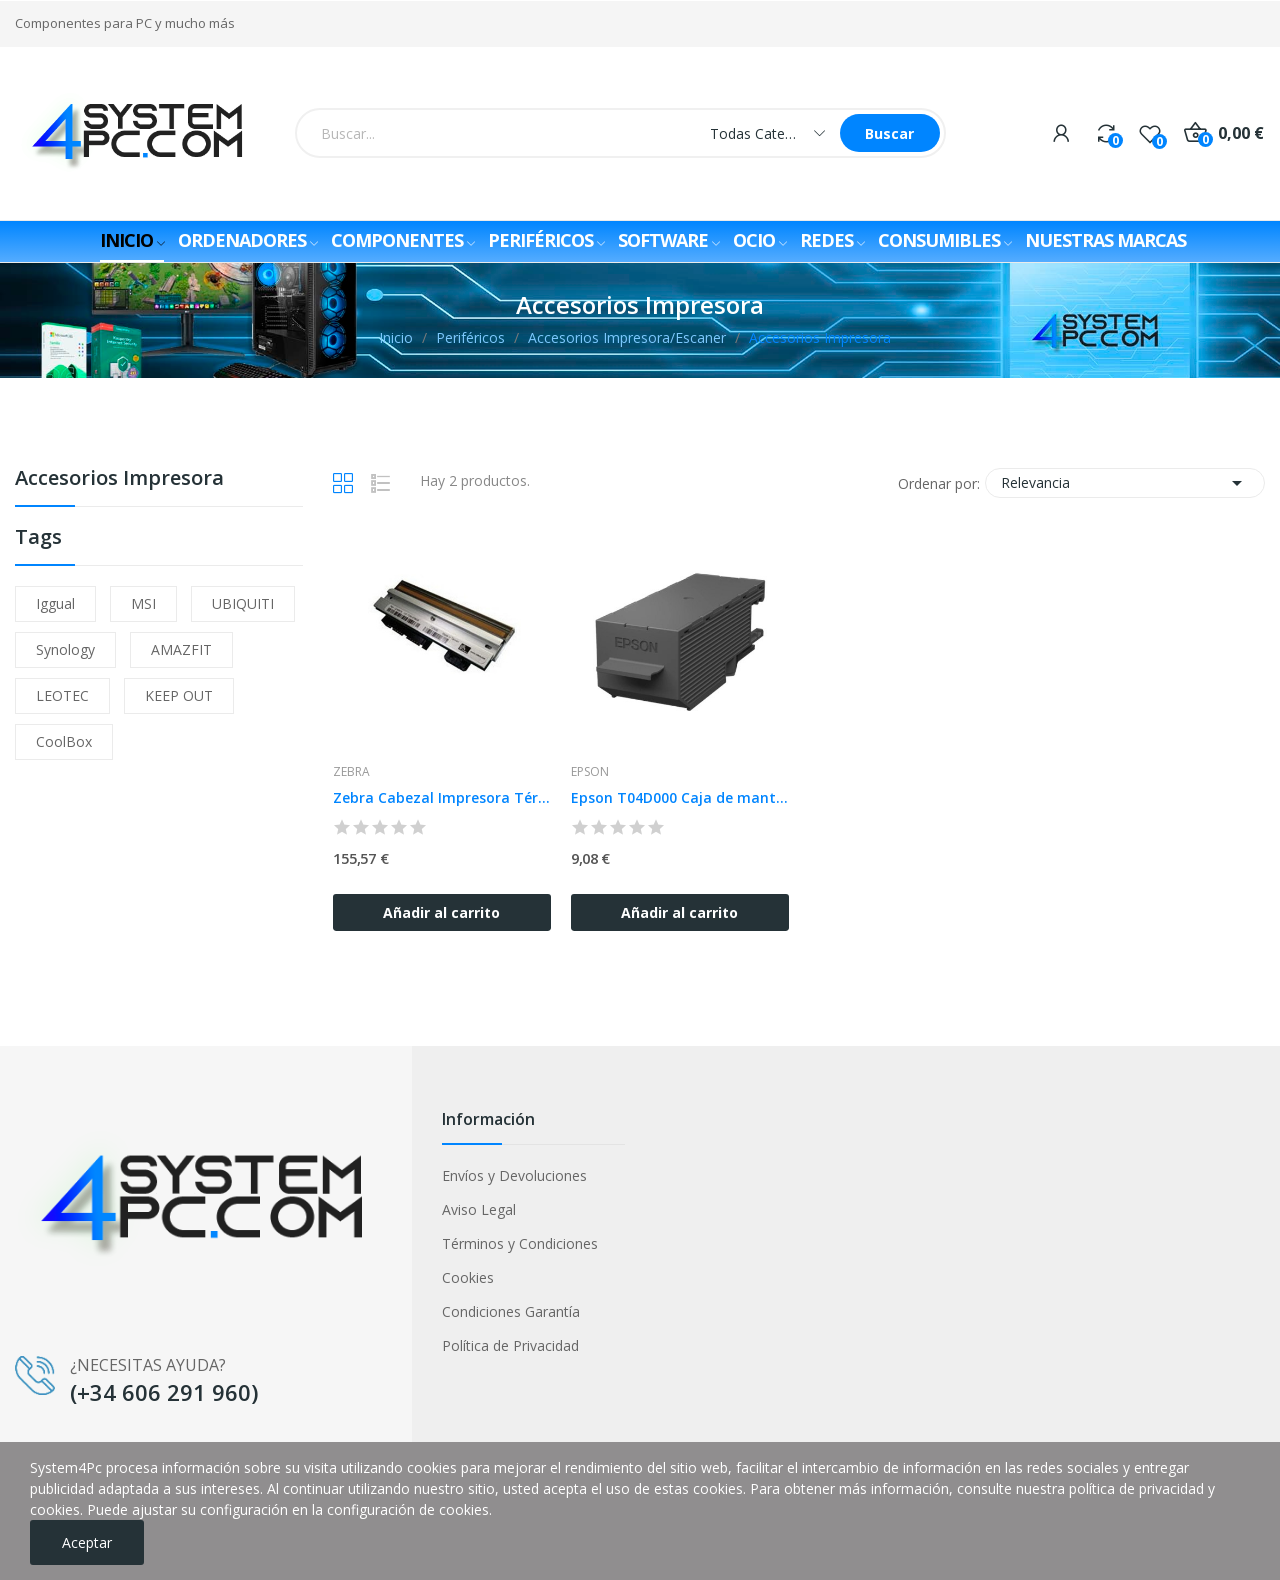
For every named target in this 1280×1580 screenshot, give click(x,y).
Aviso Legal (479, 1209)
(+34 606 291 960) (164, 1392)
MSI (143, 603)
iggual (55, 603)
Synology (65, 649)
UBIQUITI (243, 603)
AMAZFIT (181, 649)
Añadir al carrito (441, 912)
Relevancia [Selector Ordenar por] (1125, 483)
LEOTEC (62, 695)
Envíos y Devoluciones (514, 1175)
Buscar (889, 133)
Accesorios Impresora (119, 479)
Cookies (468, 1277)
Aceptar (87, 1542)
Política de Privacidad (510, 1345)
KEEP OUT (179, 695)
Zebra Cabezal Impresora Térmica (442, 797)
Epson (590, 772)
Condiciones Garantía (511, 1311)
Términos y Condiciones (520, 1243)
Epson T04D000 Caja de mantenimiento (680, 797)
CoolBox (64, 741)
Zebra (351, 772)
